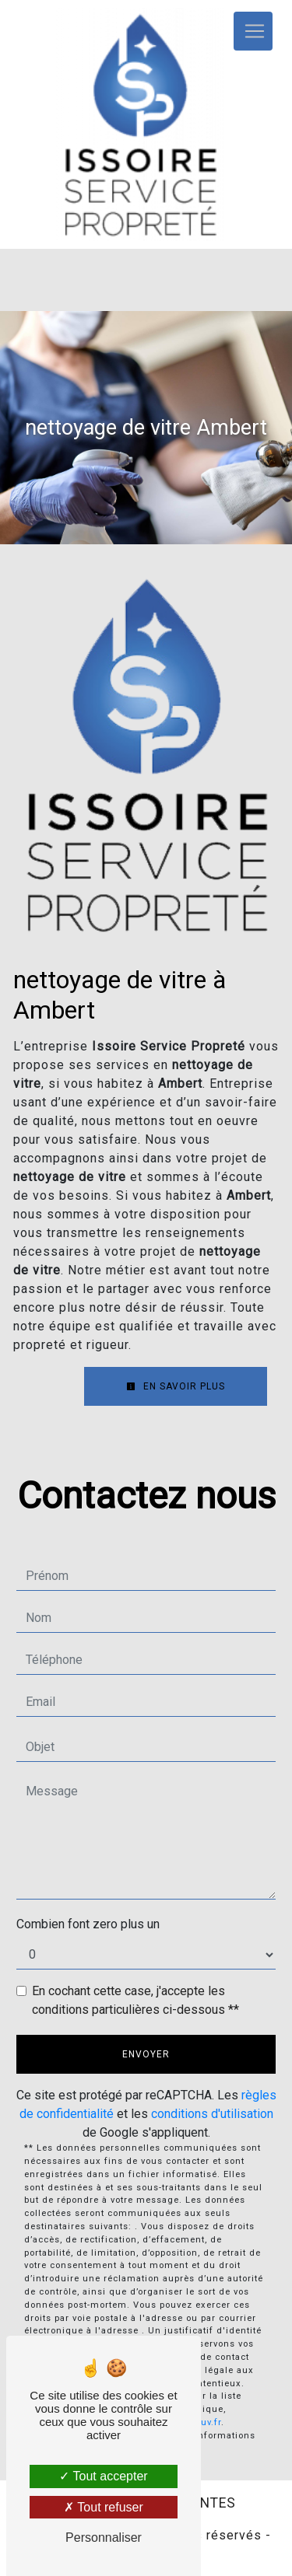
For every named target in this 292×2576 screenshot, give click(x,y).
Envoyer (146, 2054)
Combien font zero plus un (88, 1924)
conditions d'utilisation (212, 2113)
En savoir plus (175, 1386)
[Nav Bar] (253, 31)
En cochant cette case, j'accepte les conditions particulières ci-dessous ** (135, 2000)
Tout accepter (103, 2476)
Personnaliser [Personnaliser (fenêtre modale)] (103, 2537)
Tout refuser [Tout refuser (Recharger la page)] (103, 2507)
